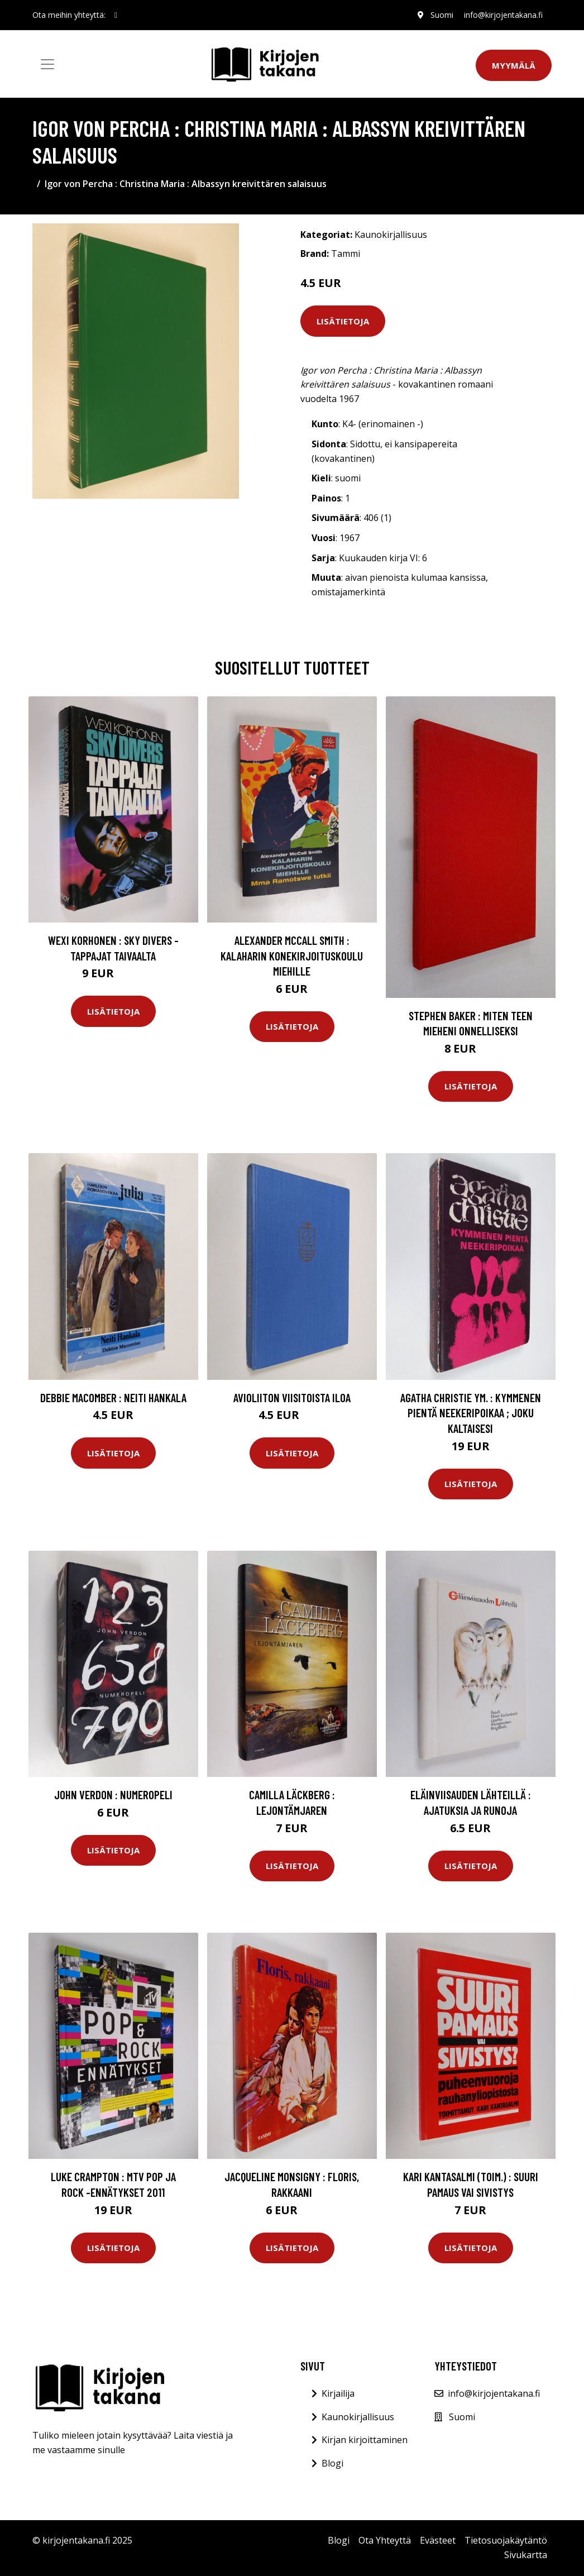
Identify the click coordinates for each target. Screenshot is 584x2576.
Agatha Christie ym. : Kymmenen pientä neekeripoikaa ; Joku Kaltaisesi (470, 1412)
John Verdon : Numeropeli (113, 1794)
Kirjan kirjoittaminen (365, 2440)
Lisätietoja (343, 321)
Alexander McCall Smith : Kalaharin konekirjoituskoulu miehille (292, 955)
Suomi (441, 14)
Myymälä (513, 65)
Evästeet (438, 2540)
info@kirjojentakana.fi (503, 14)
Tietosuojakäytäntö (506, 2540)
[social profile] (116, 15)
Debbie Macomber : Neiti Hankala (113, 1397)
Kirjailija (338, 2393)
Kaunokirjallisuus (391, 234)
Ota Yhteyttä (384, 2540)
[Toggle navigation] (47, 64)
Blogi (332, 2463)
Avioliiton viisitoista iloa (292, 1397)
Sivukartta (525, 2555)
